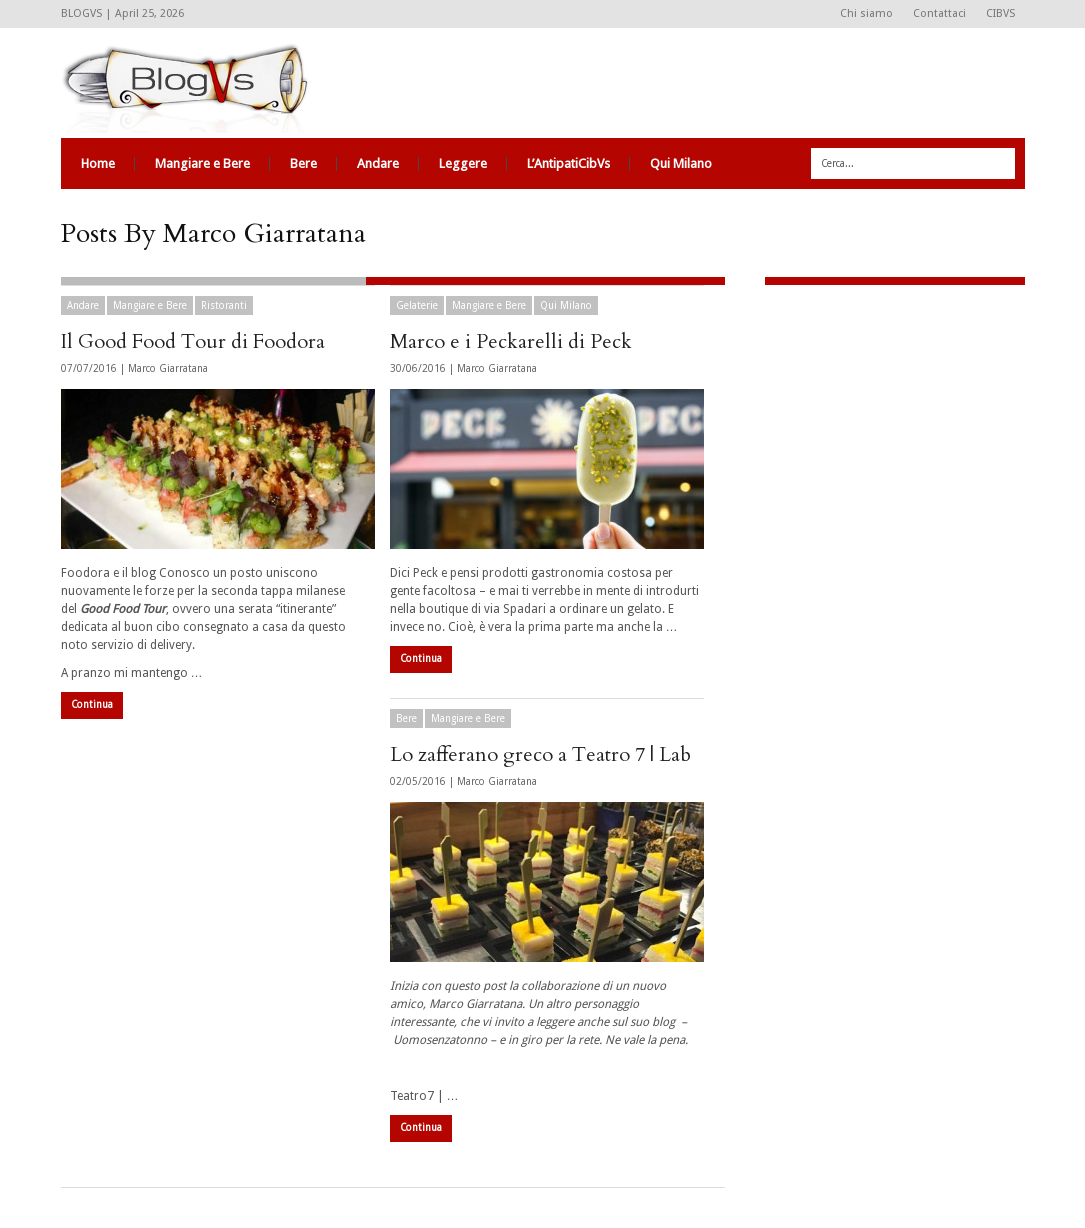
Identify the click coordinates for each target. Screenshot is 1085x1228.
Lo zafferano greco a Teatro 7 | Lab (540, 754)
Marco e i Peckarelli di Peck (511, 341)
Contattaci (939, 13)
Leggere (463, 163)
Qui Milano (681, 163)
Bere (303, 163)
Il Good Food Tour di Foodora (193, 341)
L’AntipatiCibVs (568, 163)
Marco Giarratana (168, 368)
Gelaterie (417, 305)
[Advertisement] (890, 435)
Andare (378, 163)
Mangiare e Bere (202, 163)
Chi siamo (866, 13)
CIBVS (1000, 13)
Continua (92, 704)
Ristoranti (224, 305)
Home (98, 163)
